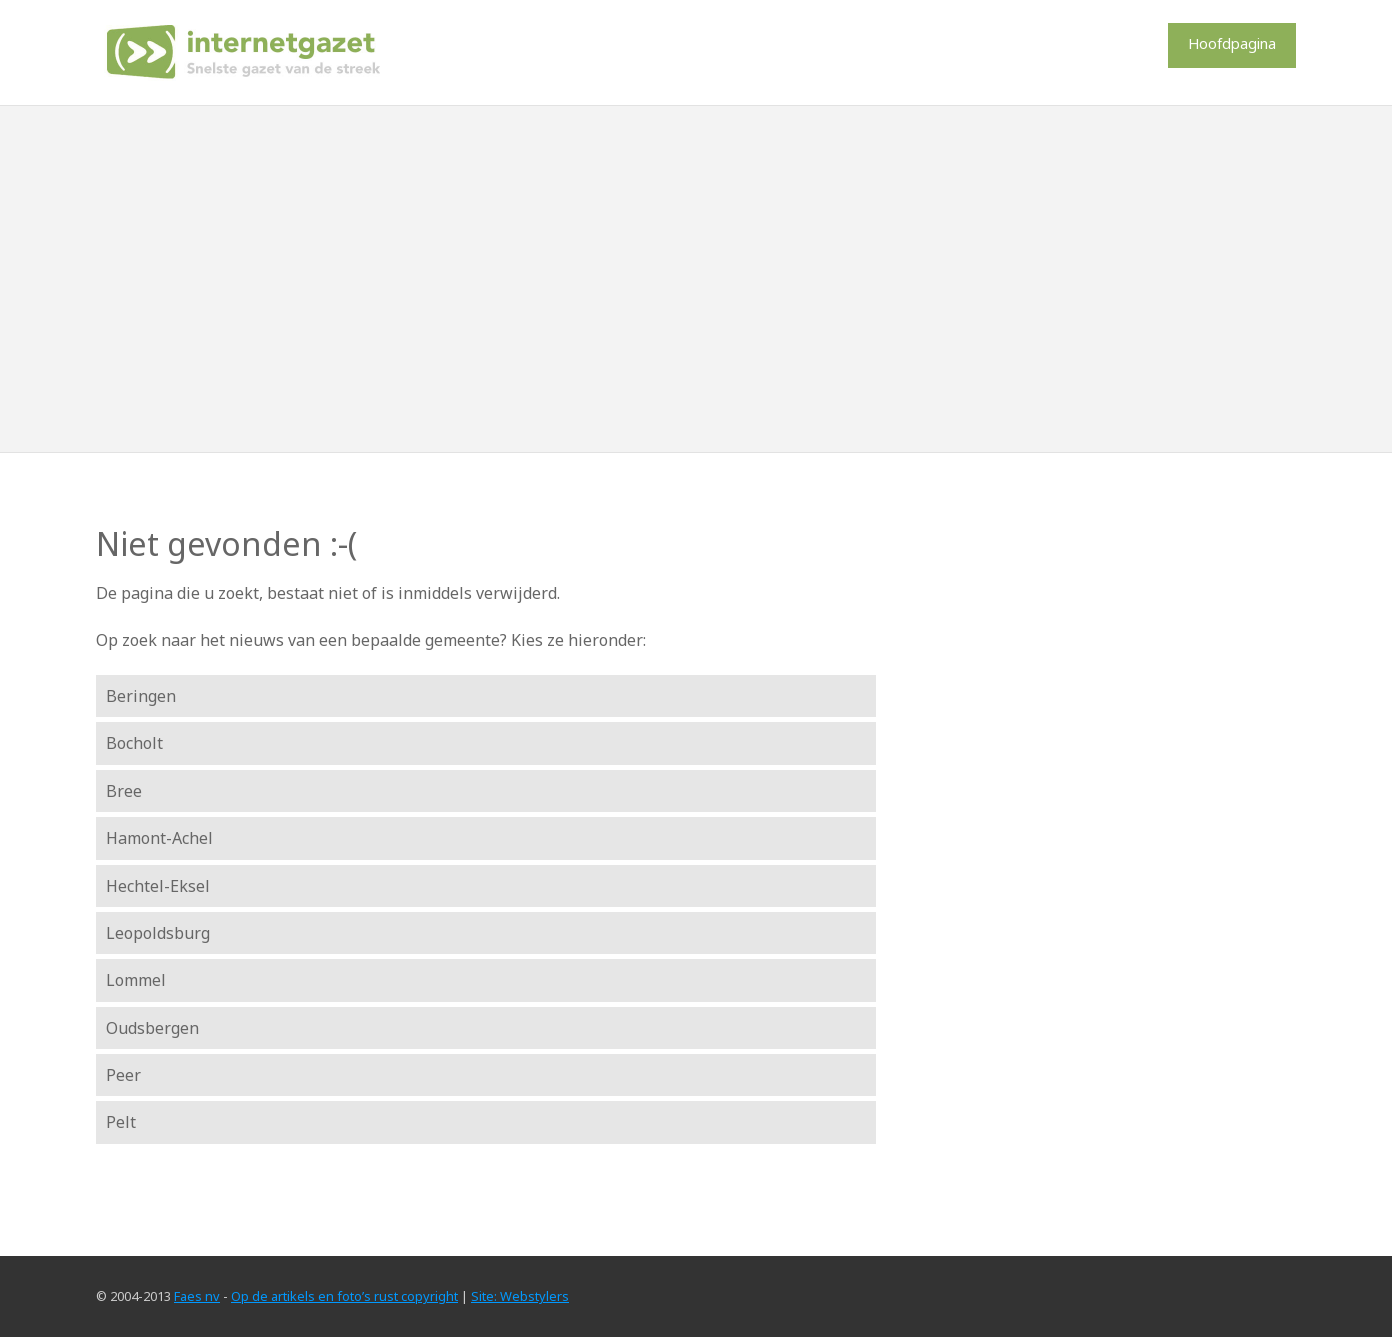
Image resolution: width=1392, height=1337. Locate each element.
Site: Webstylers (520, 1296)
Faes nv (197, 1296)
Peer (123, 1075)
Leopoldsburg (158, 933)
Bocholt (134, 743)
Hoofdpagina (1232, 43)
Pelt (121, 1122)
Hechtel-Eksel (158, 886)
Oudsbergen (152, 1028)
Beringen (141, 696)
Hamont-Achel (159, 838)
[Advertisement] (696, 279)
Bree (124, 791)
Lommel (136, 980)
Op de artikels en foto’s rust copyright (344, 1296)
